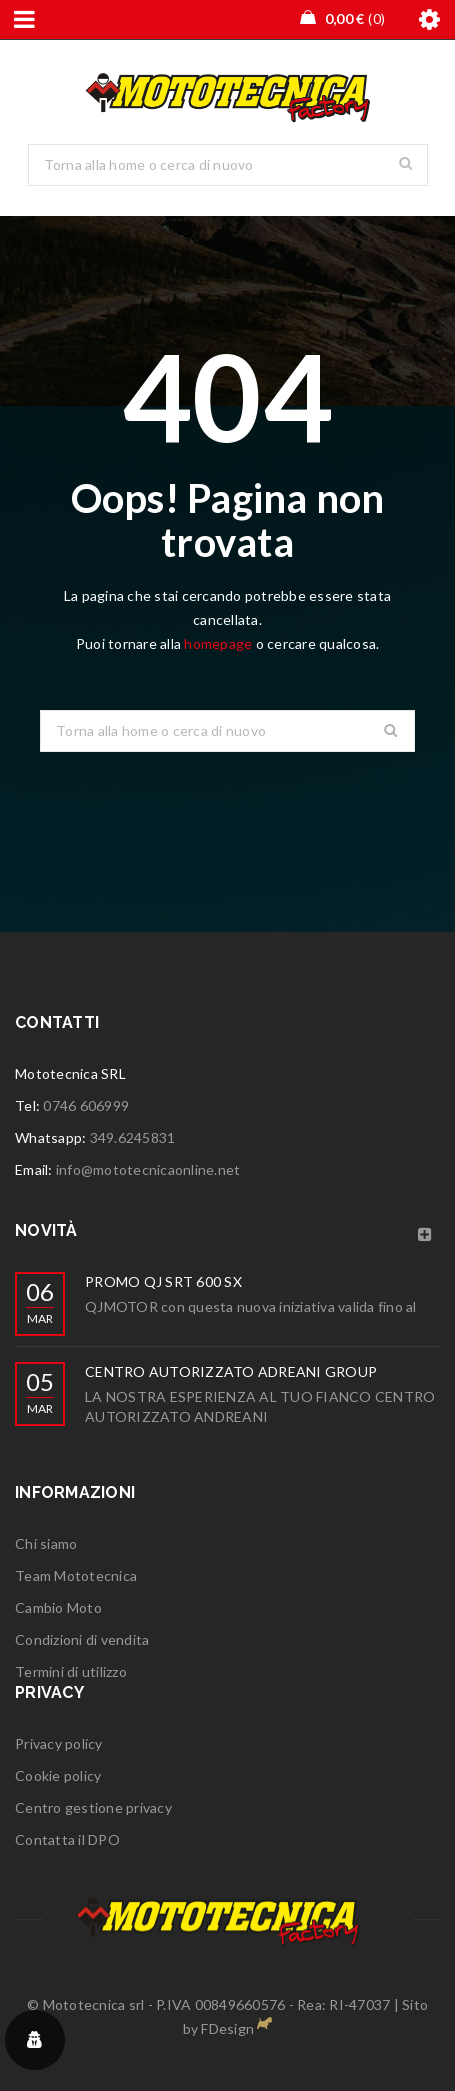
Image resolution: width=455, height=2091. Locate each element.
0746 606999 (86, 1105)
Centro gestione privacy (93, 1807)
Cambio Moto (58, 1607)
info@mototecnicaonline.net (148, 1169)
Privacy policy (59, 1743)
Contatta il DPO (67, 1839)
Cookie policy (58, 1775)
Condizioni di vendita (82, 1639)
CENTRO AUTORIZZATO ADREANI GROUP (231, 1371)
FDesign (227, 2028)
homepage (218, 643)
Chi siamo (46, 1543)
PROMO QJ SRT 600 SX (163, 1281)
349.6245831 (133, 1137)
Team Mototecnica (76, 1575)
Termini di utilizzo (71, 1671)
